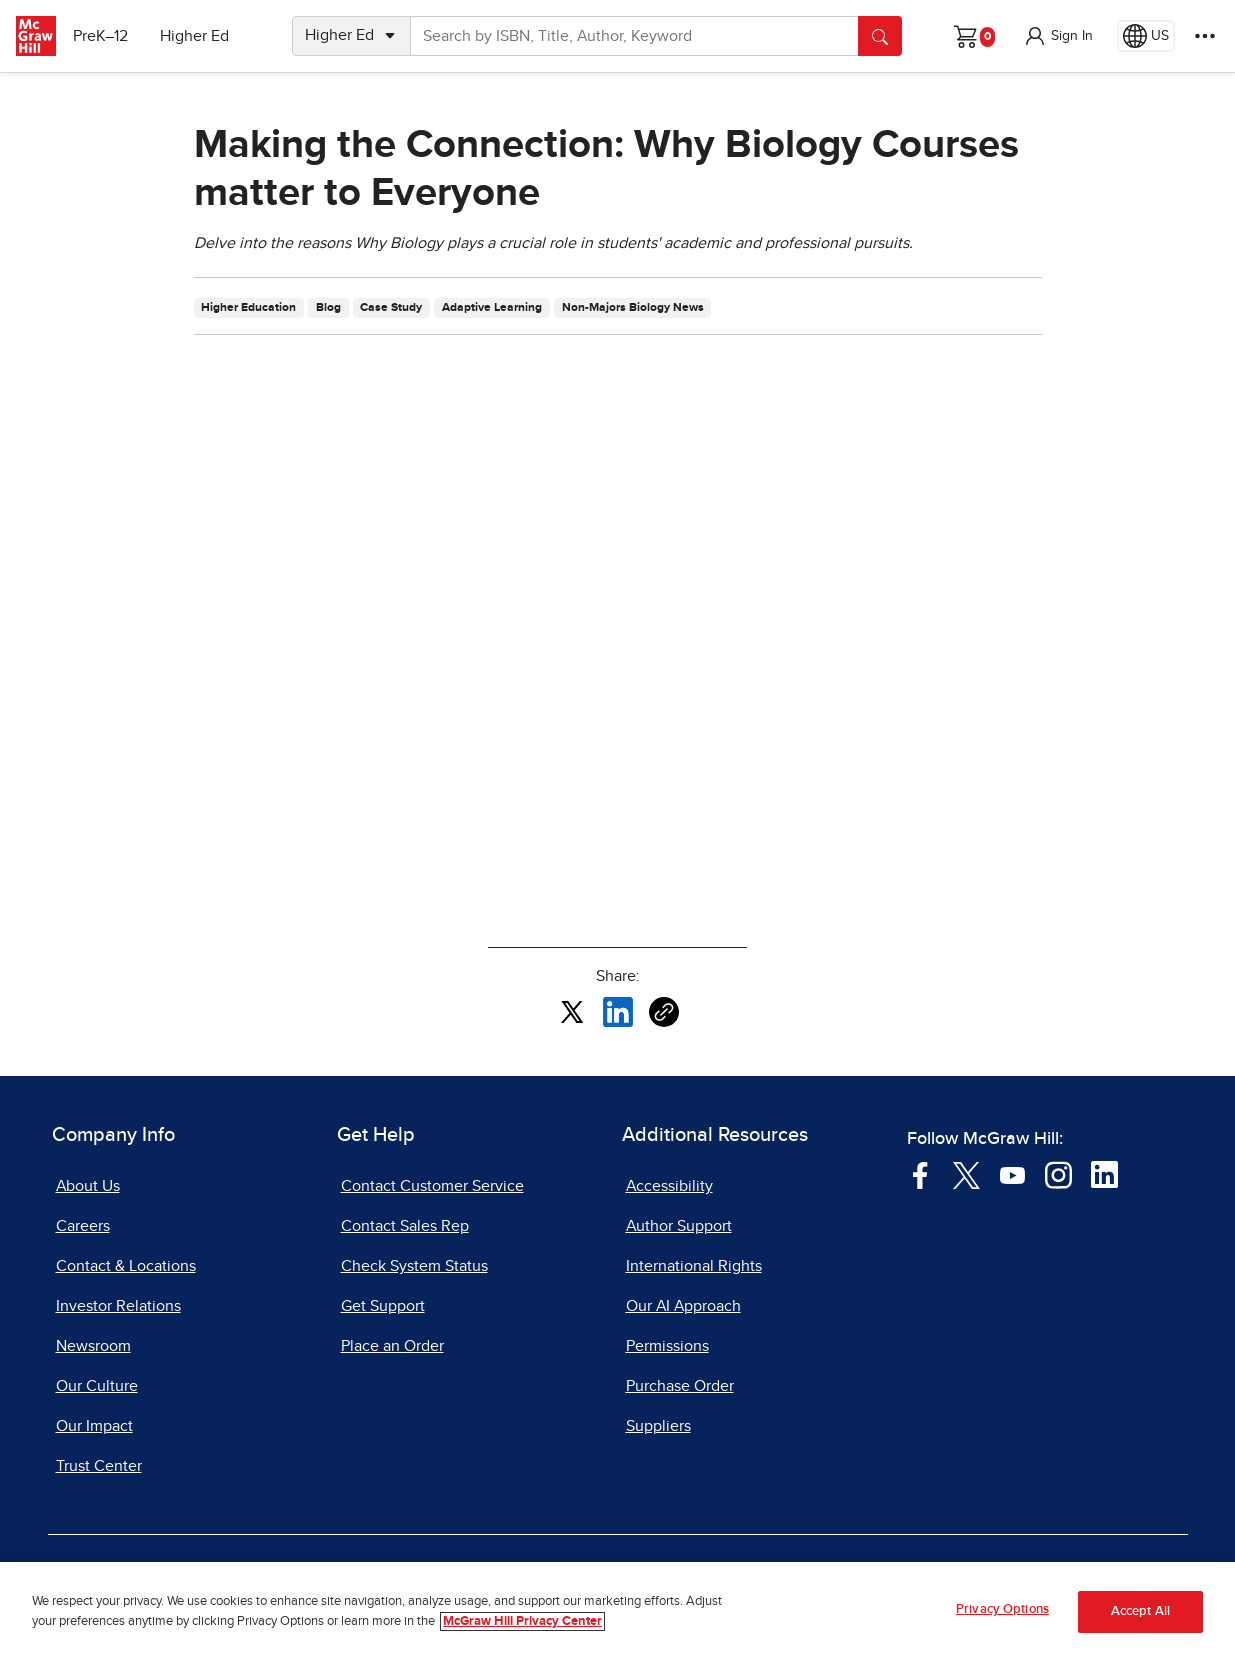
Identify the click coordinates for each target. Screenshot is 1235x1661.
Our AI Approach (683, 1306)
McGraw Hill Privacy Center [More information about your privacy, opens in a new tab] (522, 1621)
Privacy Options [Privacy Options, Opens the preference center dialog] (1002, 1609)
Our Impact (94, 1426)
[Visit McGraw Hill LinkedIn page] (1104, 1174)
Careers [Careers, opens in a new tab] (83, 1226)
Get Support (383, 1306)
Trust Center (99, 1466)
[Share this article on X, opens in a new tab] (572, 1011)
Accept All (1140, 1611)
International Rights (694, 1266)
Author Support (679, 1226)
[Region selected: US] (1146, 36)
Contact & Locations (126, 1266)
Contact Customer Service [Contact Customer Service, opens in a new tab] (432, 1186)
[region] (617, 1611)
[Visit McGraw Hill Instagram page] (1058, 1174)
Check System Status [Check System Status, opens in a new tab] (414, 1266)
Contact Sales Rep (405, 1226)
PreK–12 (107, 36)
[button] (1058, 36)
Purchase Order (680, 1386)
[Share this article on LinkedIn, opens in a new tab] (618, 1011)
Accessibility (669, 1186)
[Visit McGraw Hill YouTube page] (1012, 1174)
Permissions (667, 1346)
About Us (88, 1186)
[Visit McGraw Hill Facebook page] (920, 1174)
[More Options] (1205, 36)
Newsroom (93, 1346)
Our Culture (97, 1386)
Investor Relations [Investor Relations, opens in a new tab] (118, 1306)
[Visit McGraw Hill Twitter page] (966, 1174)
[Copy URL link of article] (664, 1012)
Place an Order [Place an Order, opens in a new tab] (392, 1346)
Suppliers (658, 1426)
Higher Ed (201, 36)
